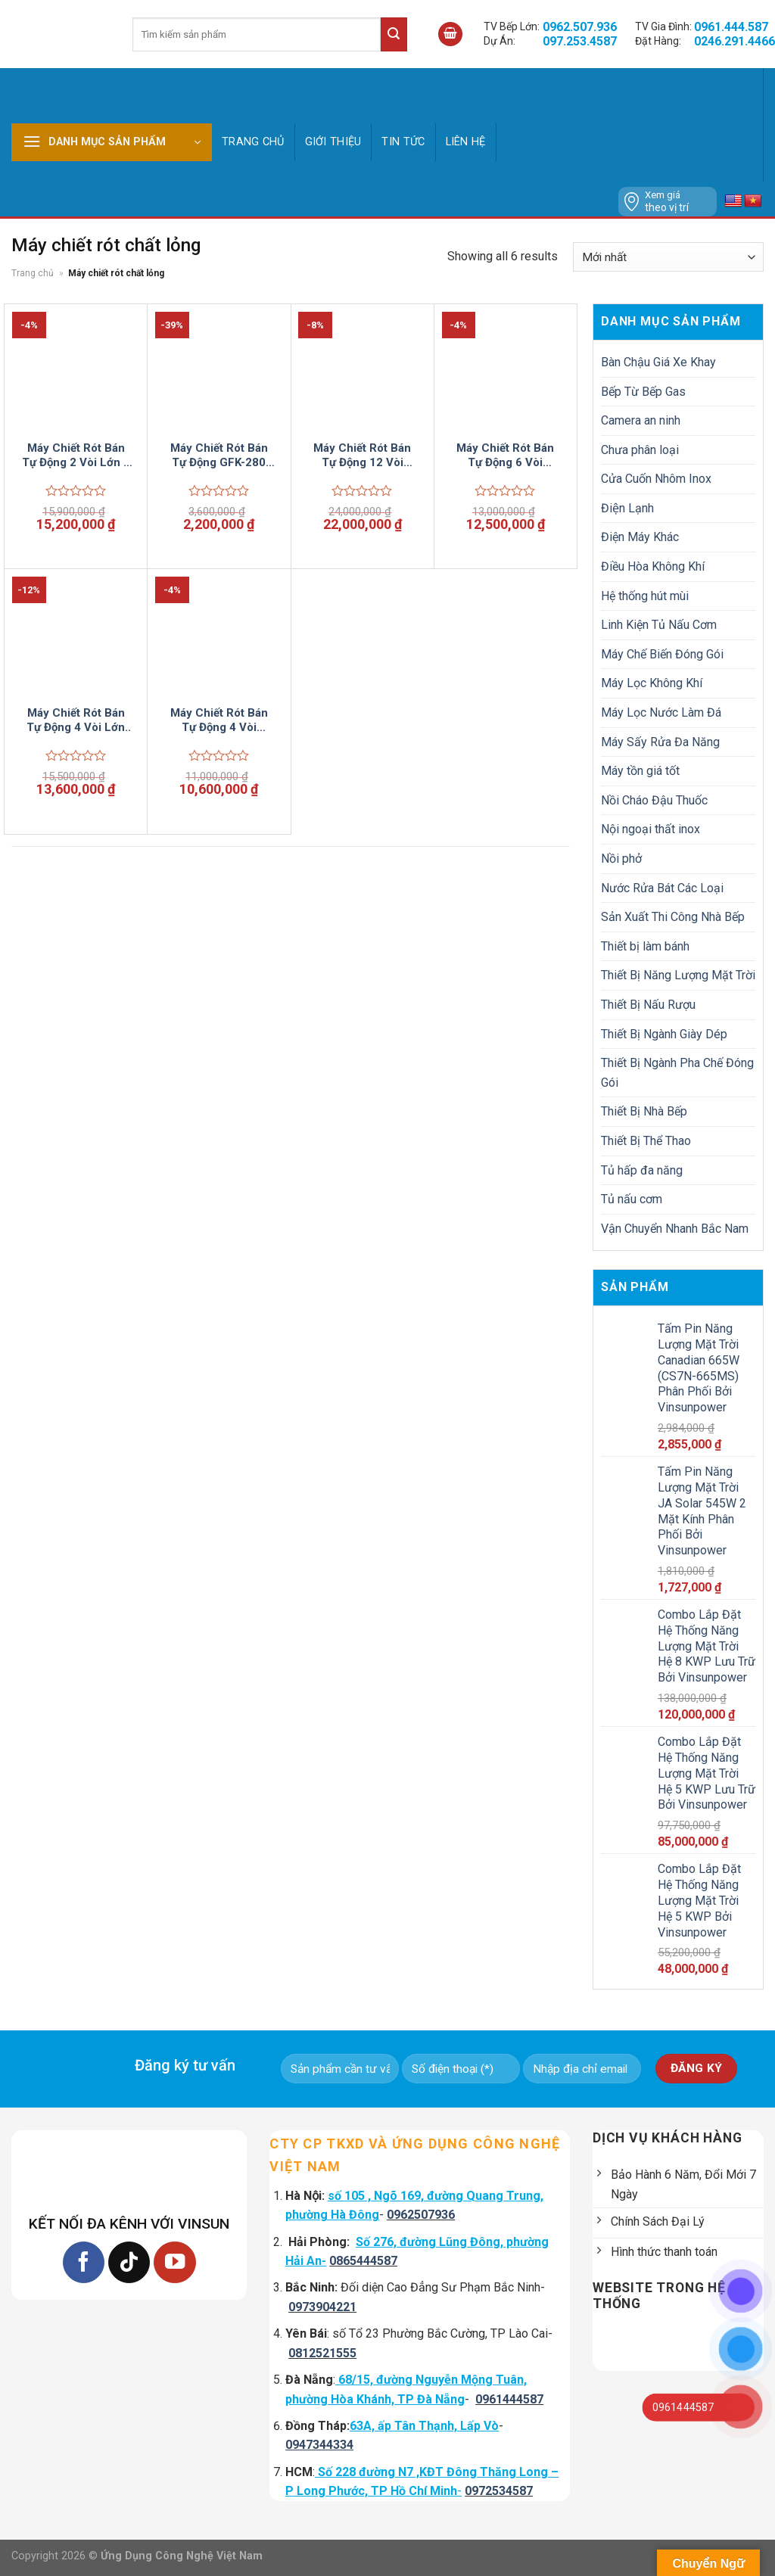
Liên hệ (466, 141)
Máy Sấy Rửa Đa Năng (660, 742)
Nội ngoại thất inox (650, 829)
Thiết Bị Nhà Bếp (644, 1111)
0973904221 (322, 2307)
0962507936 (421, 2214)
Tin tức (403, 141)
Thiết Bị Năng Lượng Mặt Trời (678, 975)
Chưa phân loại (640, 450)
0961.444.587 (731, 27)
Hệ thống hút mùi (645, 596)
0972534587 (499, 2491)
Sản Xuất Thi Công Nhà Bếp (673, 917)
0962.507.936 (580, 27)
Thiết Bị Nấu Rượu (648, 1004)
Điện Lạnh (627, 508)
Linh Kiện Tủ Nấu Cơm (659, 625)
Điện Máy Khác (640, 537)
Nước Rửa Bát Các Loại (662, 888)
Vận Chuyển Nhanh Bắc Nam (675, 1228)
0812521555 (322, 2353)
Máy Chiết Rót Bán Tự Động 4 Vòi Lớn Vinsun (75, 721)
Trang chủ (253, 141)
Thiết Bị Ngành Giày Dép (664, 1034)
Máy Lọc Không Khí (651, 683)
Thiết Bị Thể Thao (646, 1141)
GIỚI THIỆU (333, 141)
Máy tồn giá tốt (640, 771)
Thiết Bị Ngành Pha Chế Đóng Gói (677, 1073)
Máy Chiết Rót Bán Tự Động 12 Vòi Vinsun (362, 456)
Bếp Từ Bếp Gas (643, 391)
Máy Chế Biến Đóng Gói (662, 654)
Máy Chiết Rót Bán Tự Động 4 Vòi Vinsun (219, 721)
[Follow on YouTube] (174, 2262)
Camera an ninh (640, 420)
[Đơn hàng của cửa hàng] (668, 257)
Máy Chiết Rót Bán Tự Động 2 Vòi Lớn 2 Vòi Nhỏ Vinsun (76, 456)
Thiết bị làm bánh (645, 946)
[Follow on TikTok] (129, 2262)
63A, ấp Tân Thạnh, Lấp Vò (424, 2426)
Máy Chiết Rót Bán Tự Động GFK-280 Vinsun (219, 456)
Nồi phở (621, 858)
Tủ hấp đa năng (642, 1170)
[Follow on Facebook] (83, 2262)
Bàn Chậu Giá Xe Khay (658, 362)
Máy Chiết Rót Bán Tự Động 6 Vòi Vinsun (505, 456)
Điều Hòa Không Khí (653, 566)
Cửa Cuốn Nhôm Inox (656, 478)
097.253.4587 (580, 41)
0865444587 (363, 2261)
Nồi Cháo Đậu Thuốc (654, 800)
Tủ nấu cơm (631, 1199)
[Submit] (393, 34)
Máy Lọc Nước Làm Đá (661, 712)
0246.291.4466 (734, 41)
